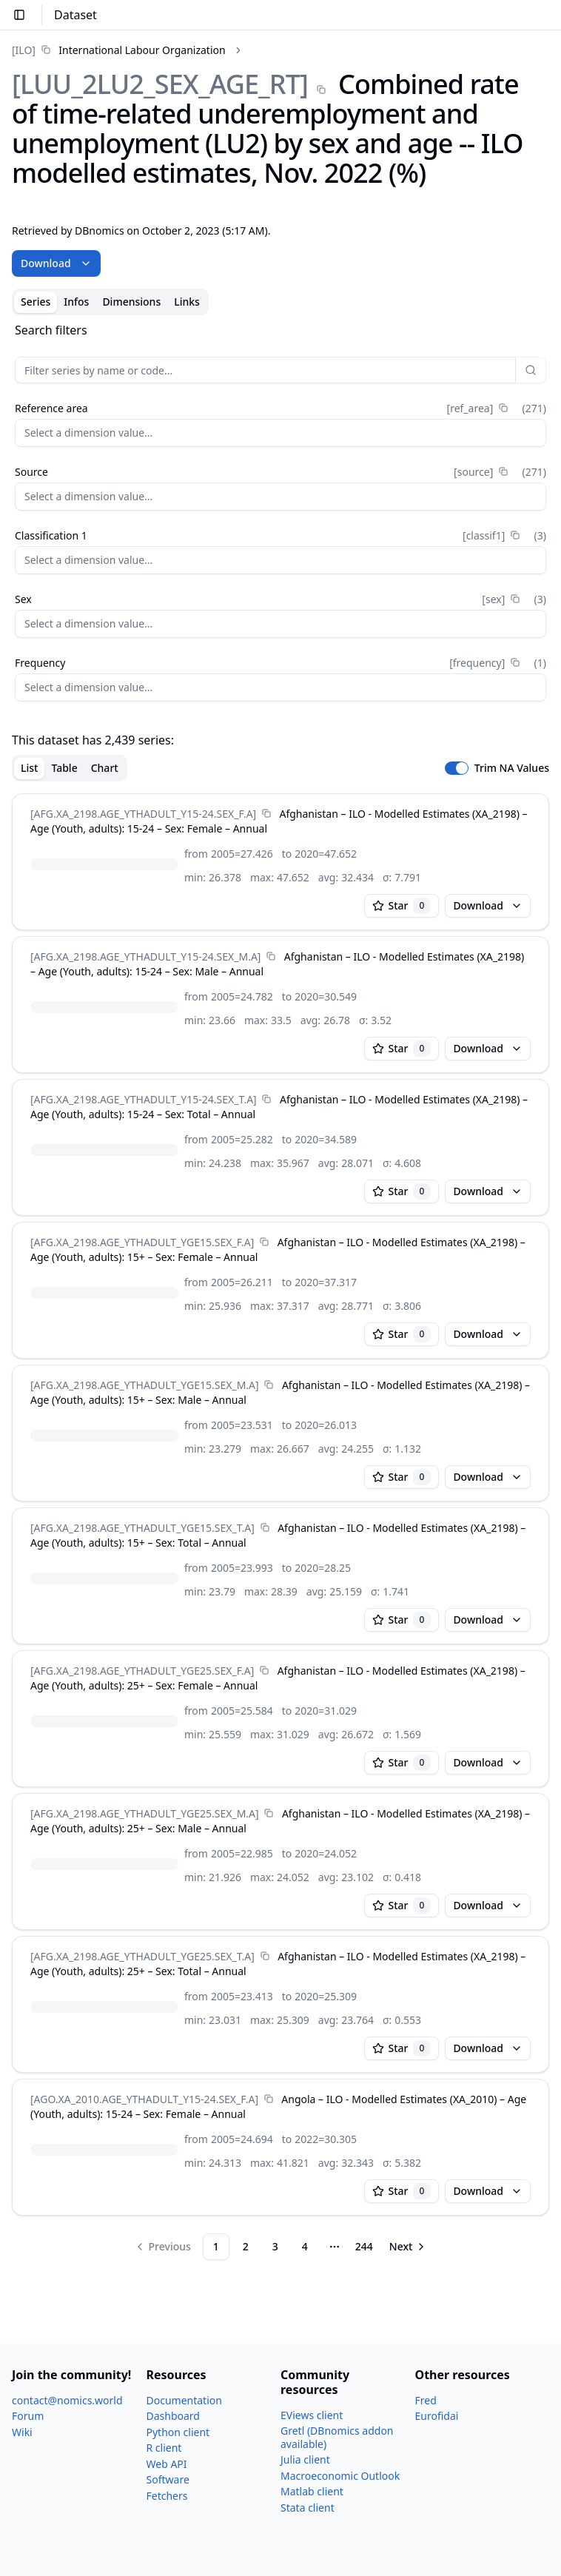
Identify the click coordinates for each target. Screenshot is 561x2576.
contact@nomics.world (67, 2400)
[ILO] (24, 50)
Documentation (184, 2400)
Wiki (22, 2432)
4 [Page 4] (305, 2246)
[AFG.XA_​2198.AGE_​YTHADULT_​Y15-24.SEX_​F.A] (143, 814)
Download (56, 263)
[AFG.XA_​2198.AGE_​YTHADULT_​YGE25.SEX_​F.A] (142, 1671)
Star (401, 906)
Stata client (307, 2508)
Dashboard (173, 2416)
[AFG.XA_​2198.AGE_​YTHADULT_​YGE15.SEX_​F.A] (142, 1242)
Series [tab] (35, 302)
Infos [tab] (76, 302)
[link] (119, 50)
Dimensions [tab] (131, 302)
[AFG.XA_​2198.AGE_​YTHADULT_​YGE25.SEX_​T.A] (142, 1956)
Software (168, 2479)
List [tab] (29, 768)
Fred (426, 2400)
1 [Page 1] (216, 2246)
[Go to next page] (408, 2246)
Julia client (305, 2459)
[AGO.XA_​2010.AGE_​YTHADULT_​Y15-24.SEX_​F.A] (144, 2099)
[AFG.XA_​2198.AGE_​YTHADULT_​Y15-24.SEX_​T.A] (143, 1099)
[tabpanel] (280, 1290)
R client (164, 2448)
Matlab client (311, 2491)
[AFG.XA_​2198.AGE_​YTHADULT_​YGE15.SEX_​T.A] (142, 1528)
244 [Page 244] (364, 2246)
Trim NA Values (511, 768)
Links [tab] (187, 302)
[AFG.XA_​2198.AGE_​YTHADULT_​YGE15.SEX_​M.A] (144, 1385)
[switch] (456, 768)
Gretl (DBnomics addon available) (337, 2437)
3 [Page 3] (275, 2246)
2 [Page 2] (246, 2246)
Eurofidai (437, 2416)
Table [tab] (64, 768)
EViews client (311, 2415)
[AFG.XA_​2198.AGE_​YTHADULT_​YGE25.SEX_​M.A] (144, 1813)
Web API (167, 2464)
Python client (178, 2432)
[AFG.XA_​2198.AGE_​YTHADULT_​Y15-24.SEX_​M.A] (145, 956)
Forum (28, 2416)
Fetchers (167, 2496)
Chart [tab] (104, 768)
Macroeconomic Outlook (340, 2476)
